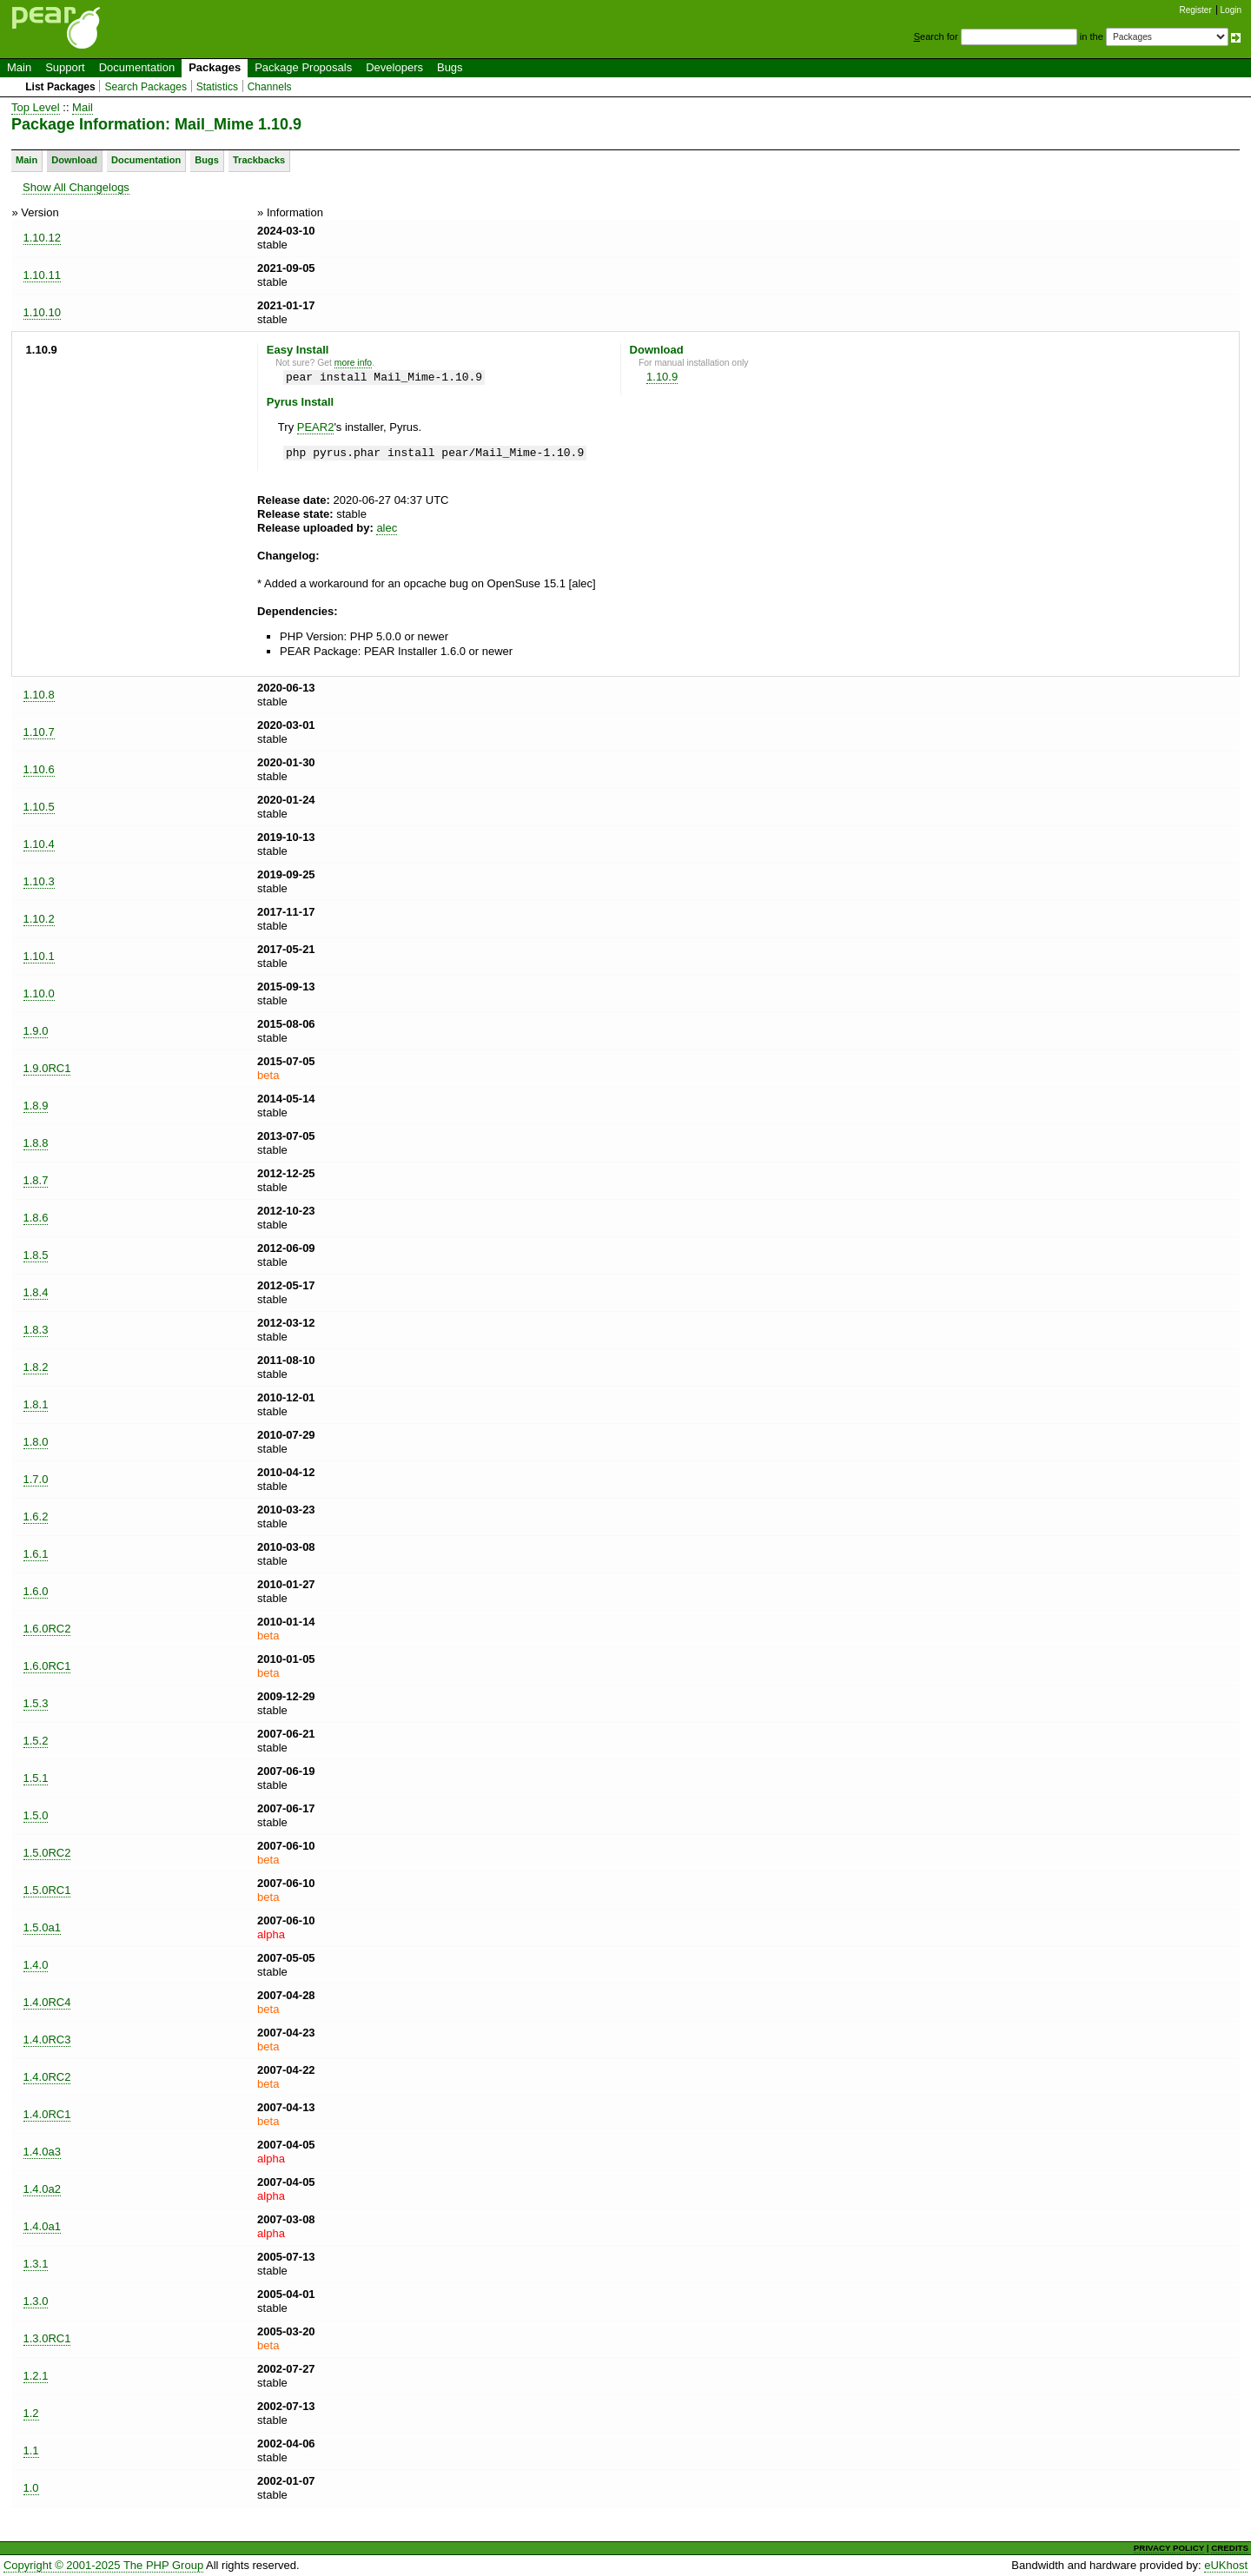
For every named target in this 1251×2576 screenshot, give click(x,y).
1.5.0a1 (42, 1927)
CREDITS (1229, 2548)
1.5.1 (36, 1778)
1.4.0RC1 (47, 2114)
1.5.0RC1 (47, 1890)
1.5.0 (36, 1815)
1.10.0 (39, 993)
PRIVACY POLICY (1169, 2548)
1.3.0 (36, 2301)
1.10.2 (39, 918)
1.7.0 (36, 1479)
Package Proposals (303, 67)
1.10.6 (39, 769)
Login (1231, 10)
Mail (82, 107)
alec (386, 527)
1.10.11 (42, 274)
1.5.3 (36, 1703)
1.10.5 (39, 806)
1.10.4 (39, 844)
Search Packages (145, 87)
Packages (215, 67)
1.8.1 (36, 1404)
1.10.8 (39, 694)
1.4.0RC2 (47, 2076)
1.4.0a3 (42, 2151)
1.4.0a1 (42, 2226)
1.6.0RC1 (47, 1665)
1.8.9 (36, 1105)
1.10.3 (39, 881)
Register (1196, 10)
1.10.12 (42, 237)
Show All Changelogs (76, 187)
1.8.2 (36, 1367)
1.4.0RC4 (47, 2002)
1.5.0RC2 (47, 1852)
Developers (394, 67)
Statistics (217, 87)
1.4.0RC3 (47, 2039)
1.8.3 (36, 1329)
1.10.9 (662, 376)
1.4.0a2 (42, 2188)
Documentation (137, 67)
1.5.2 (36, 1740)
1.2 (31, 2413)
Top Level (35, 107)
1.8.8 (36, 1142)
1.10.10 (42, 312)
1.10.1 (39, 956)
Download (74, 160)
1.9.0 (36, 1030)
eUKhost (1226, 2565)
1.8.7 (36, 1180)
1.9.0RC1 (47, 1068)
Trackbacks (259, 160)
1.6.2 (36, 1516)
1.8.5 (36, 1255)
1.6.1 (36, 1553)
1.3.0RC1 (47, 2338)
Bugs (450, 67)
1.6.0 (36, 1591)
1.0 (31, 2487)
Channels (270, 87)
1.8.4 (36, 1292)
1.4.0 (36, 1964)
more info (353, 363)
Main (19, 67)
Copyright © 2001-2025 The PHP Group (103, 2565)
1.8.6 (36, 1217)
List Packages (60, 87)
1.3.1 (36, 2263)
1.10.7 (39, 731)
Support (65, 67)
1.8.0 (36, 1441)
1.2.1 (36, 2375)
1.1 (31, 2450)
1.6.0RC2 (47, 1628)
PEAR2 (315, 427)
